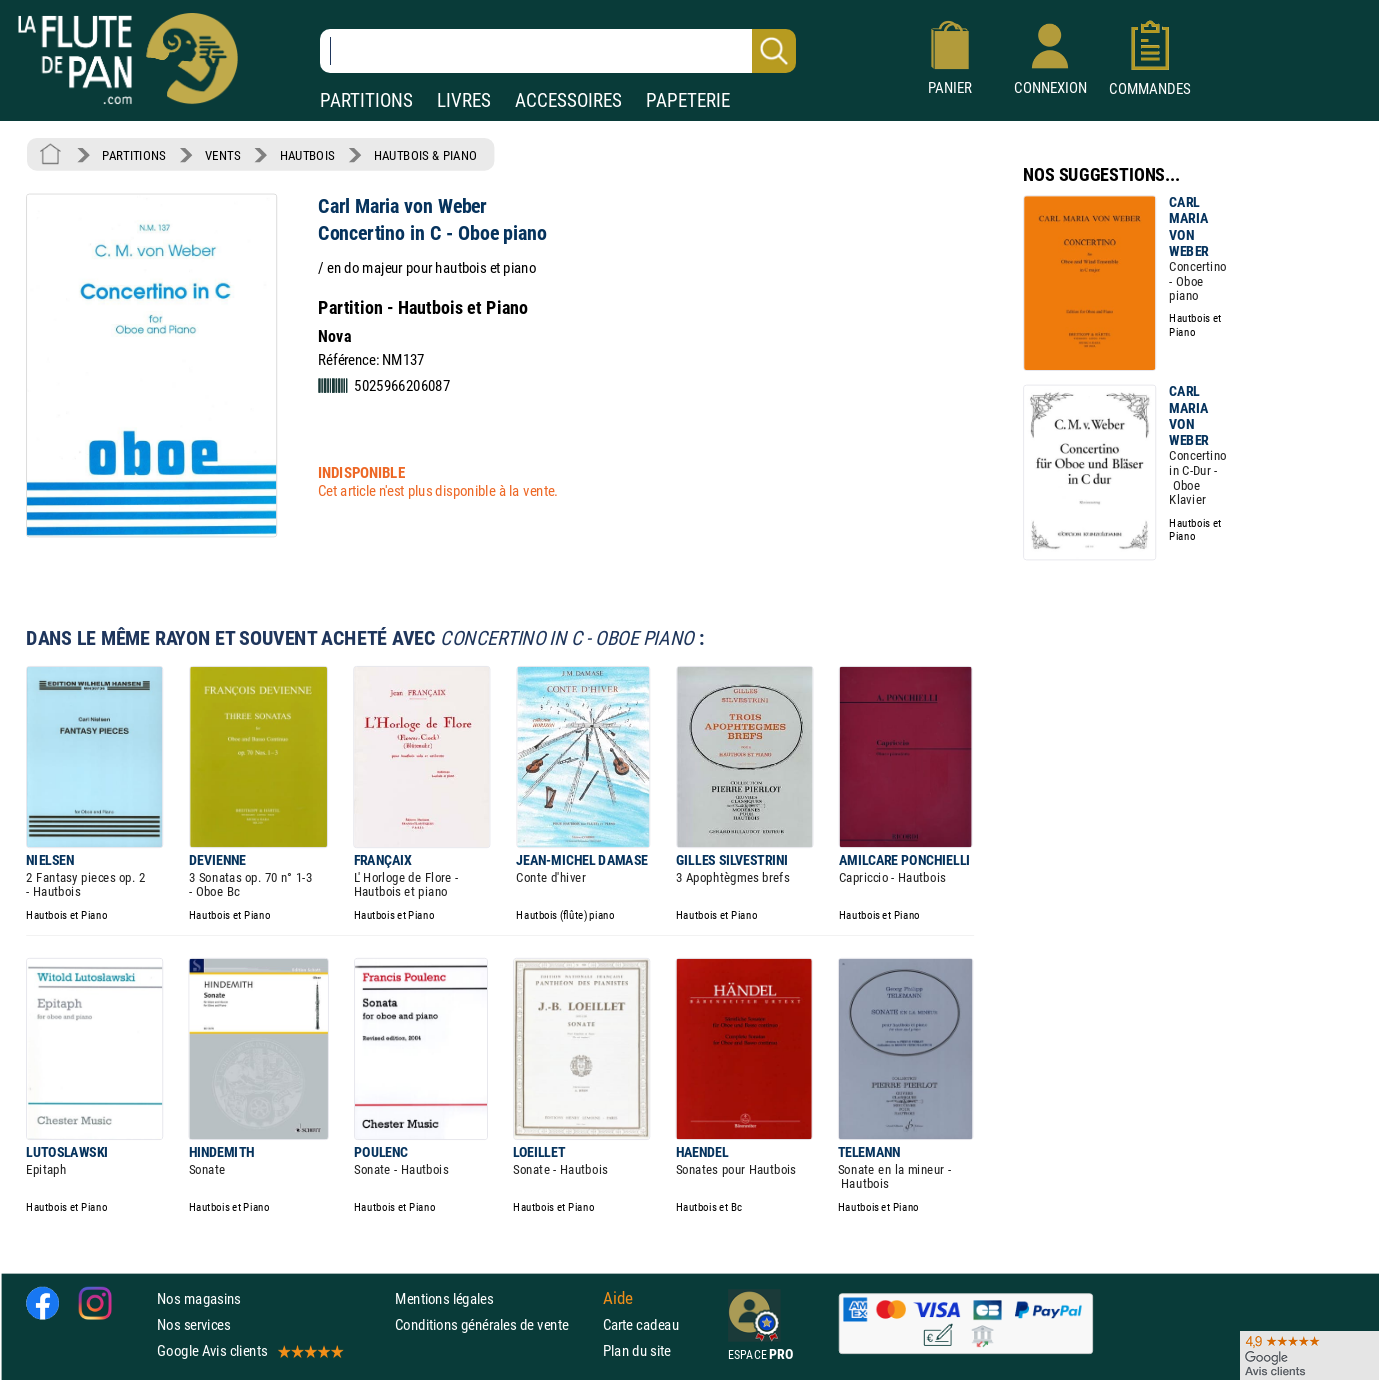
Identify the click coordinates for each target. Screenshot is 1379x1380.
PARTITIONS (366, 100)
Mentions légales (444, 1298)
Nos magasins (199, 1298)
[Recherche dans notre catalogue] (558, 51)
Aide (618, 1298)
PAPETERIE (688, 100)
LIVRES (464, 100)
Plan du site (637, 1351)
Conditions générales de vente (494, 1324)
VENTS (222, 155)
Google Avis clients (249, 1351)
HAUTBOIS (307, 155)
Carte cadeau (641, 1324)
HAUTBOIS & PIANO (425, 155)
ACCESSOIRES (568, 100)
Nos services (193, 1324)
